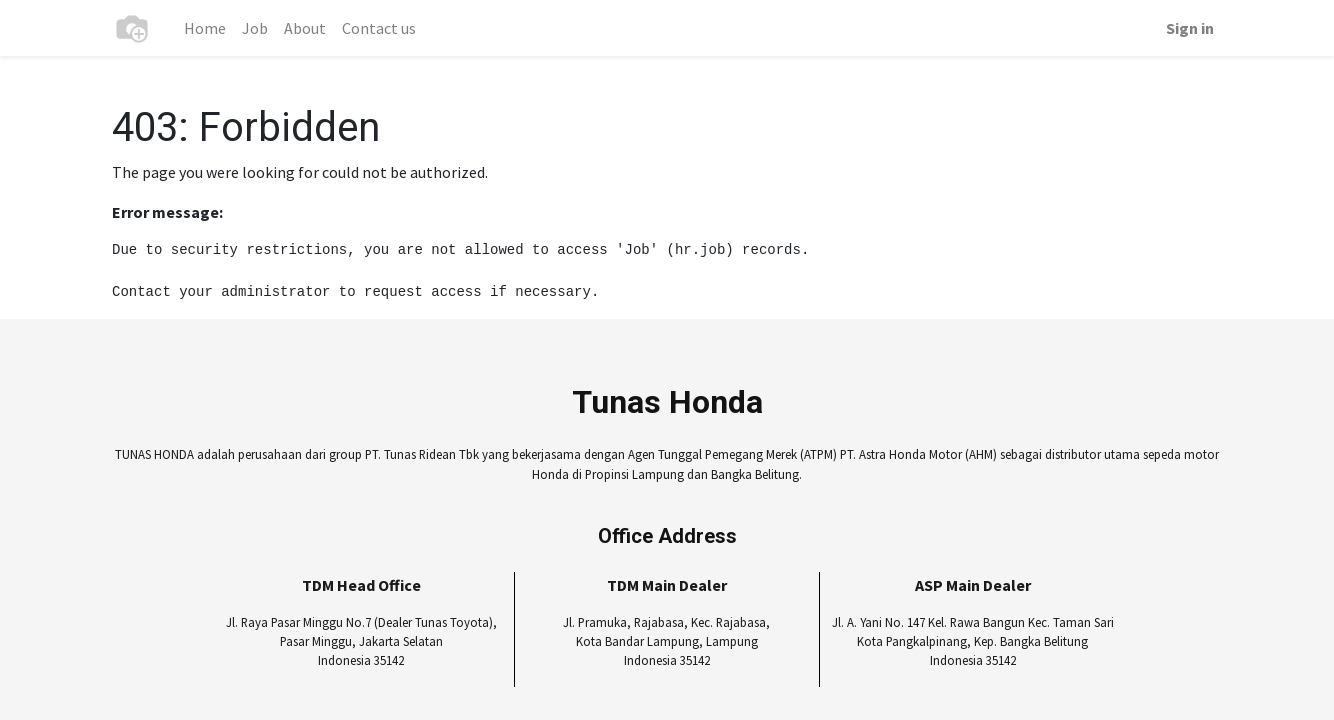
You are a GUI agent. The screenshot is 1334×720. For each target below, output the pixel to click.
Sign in (1190, 28)
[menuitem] (205, 28)
